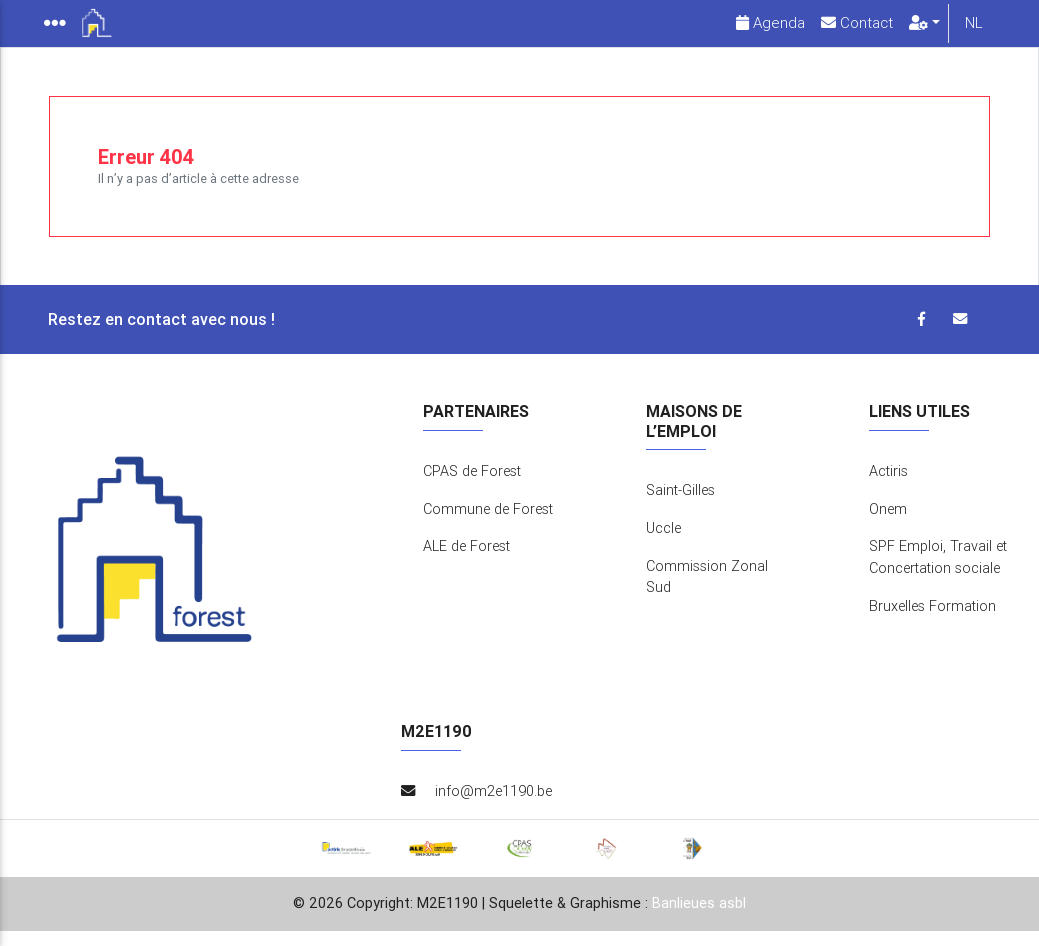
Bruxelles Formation (932, 622)
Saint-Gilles (680, 506)
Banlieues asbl (699, 919)
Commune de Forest (488, 525)
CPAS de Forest (472, 487)
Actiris (888, 487)
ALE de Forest (466, 562)
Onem (888, 525)
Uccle (663, 544)
